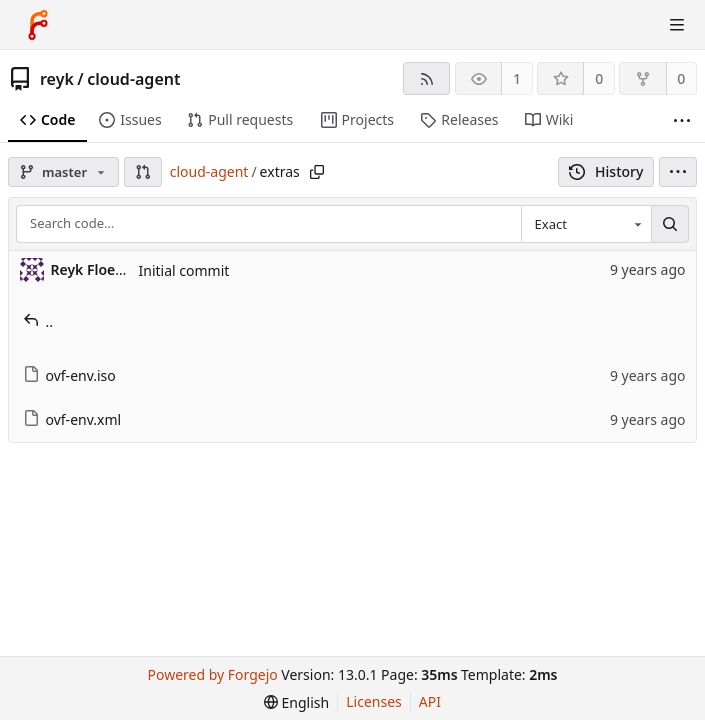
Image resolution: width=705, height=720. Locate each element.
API (430, 701)
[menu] (678, 172)
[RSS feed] (426, 78)
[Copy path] (317, 172)
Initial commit (184, 270)
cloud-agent (133, 79)
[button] (143, 172)
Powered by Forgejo (213, 674)
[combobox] (586, 224)
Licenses (374, 701)
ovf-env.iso (69, 375)
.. (38, 321)
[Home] (38, 25)
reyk (57, 79)
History (606, 171)
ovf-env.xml (72, 419)
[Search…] (670, 224)
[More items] (682, 120)
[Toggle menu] (677, 25)
